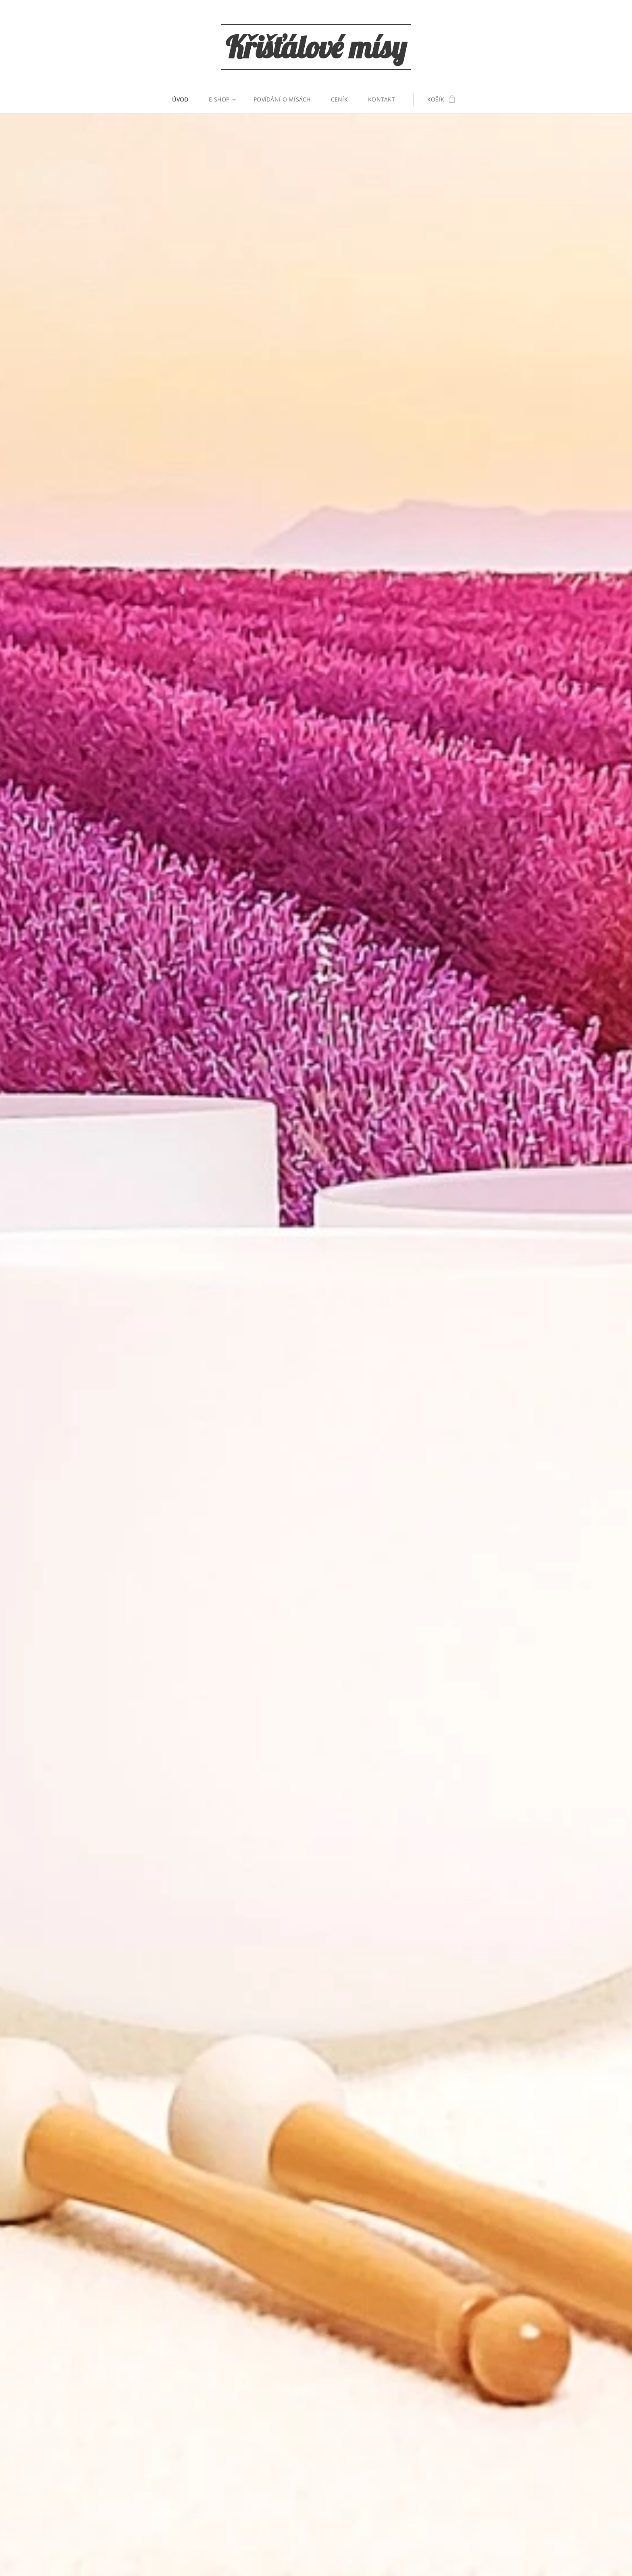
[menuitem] (185, 99)
